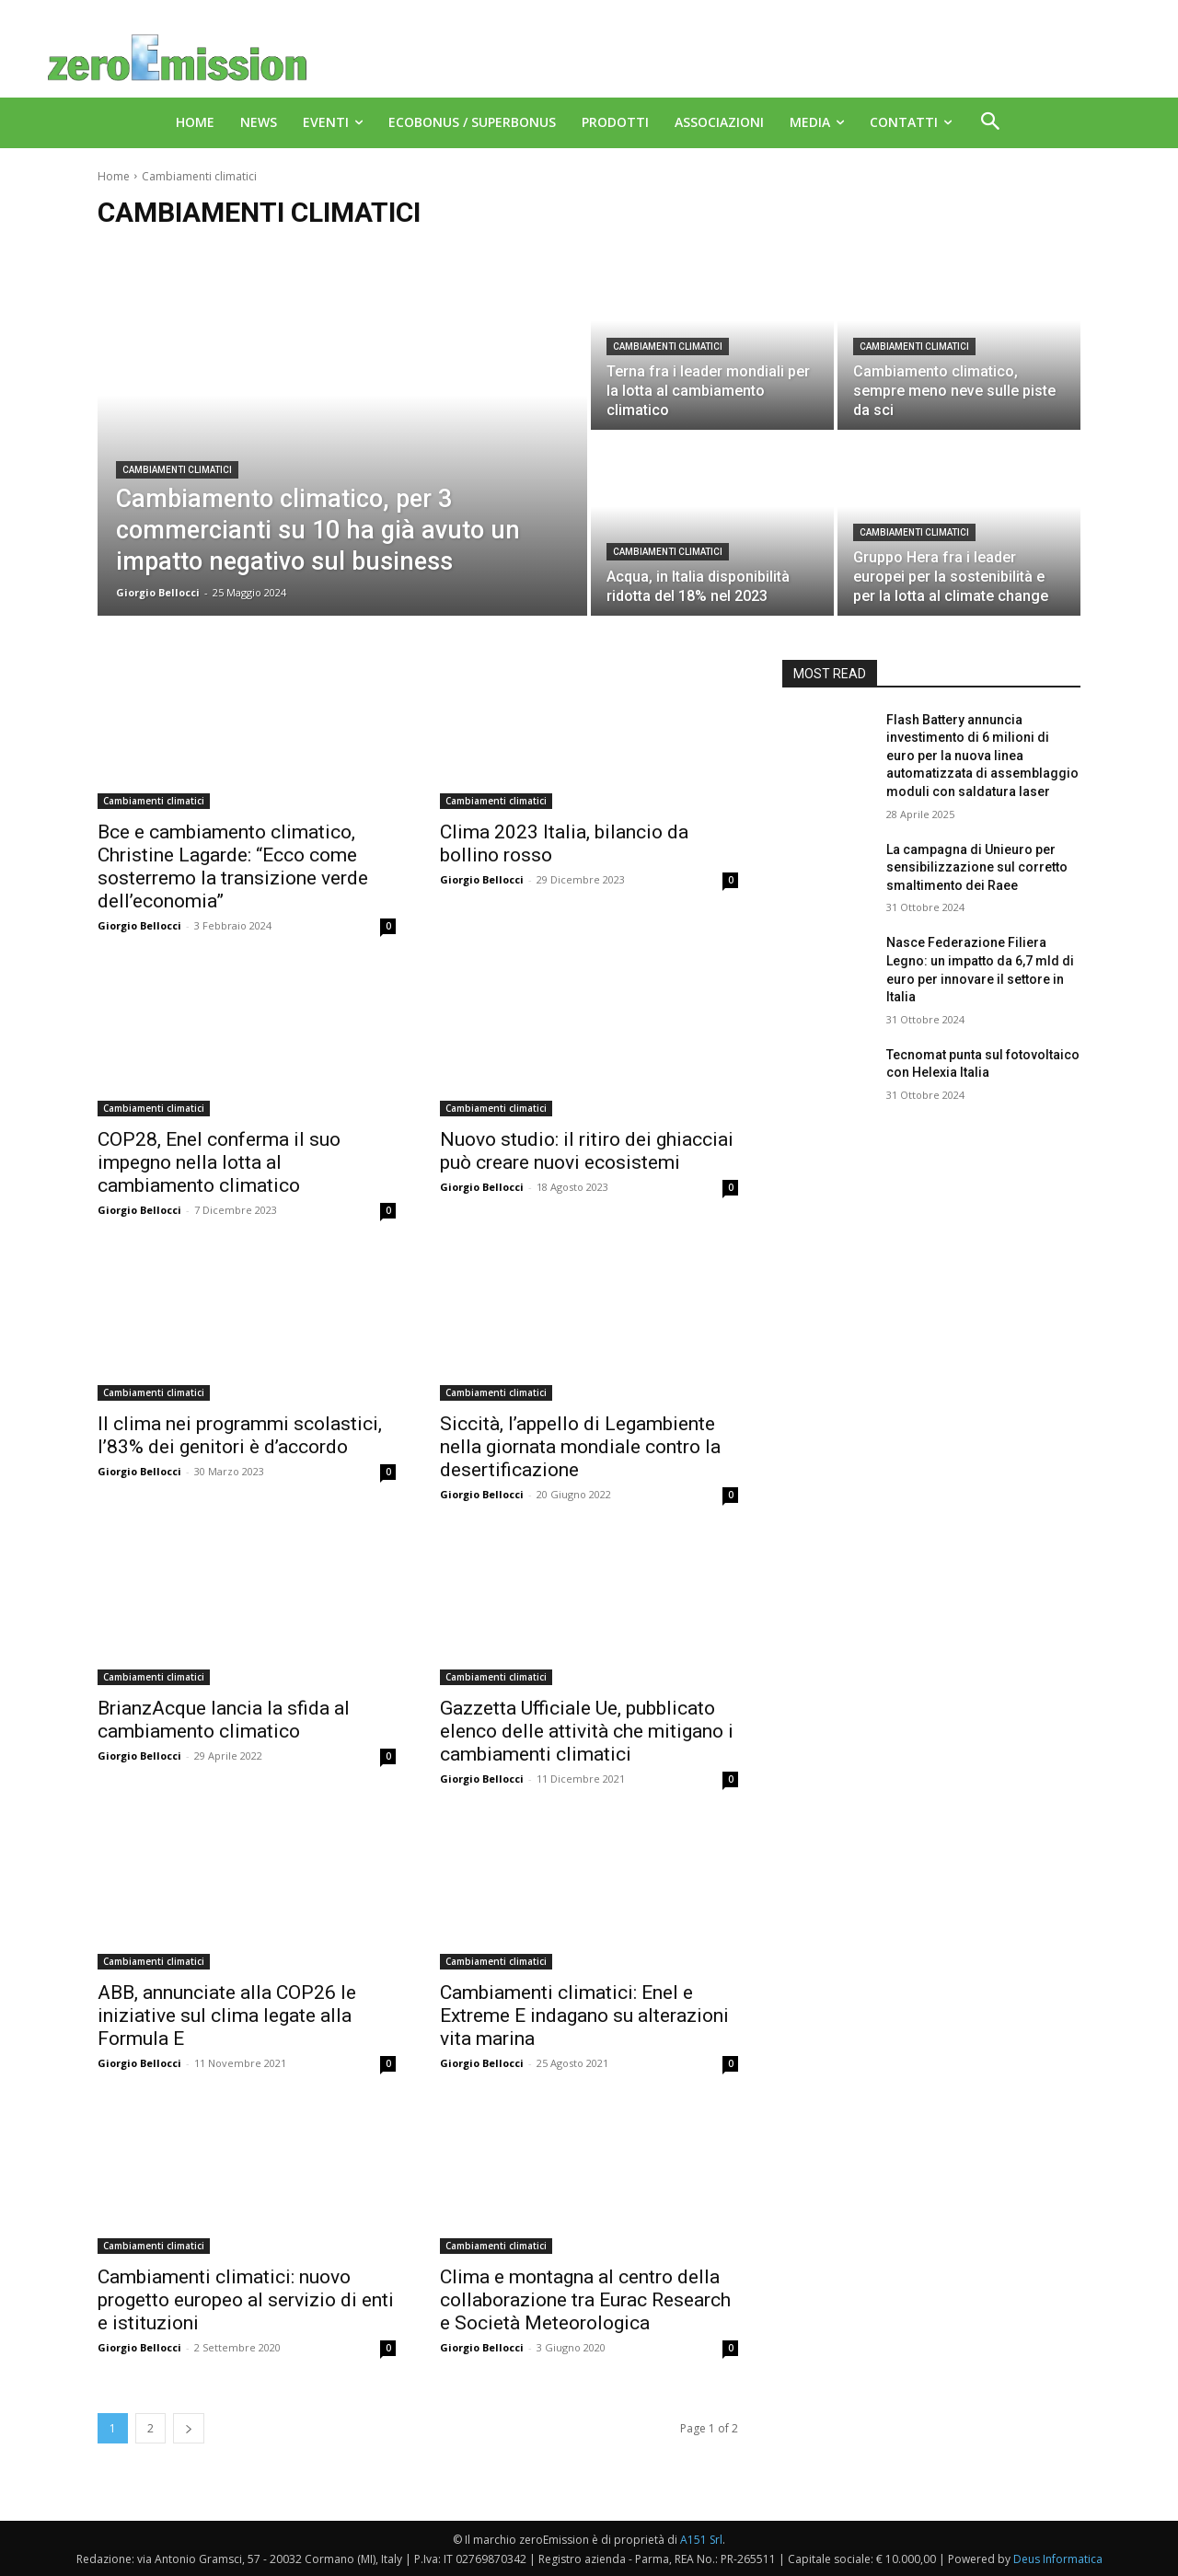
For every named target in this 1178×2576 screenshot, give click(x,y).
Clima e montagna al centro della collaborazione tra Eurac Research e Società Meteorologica (585, 2300)
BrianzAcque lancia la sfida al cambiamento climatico (224, 1719)
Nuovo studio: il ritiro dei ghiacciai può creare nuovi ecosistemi (586, 1150)
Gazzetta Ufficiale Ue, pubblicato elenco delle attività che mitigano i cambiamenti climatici (586, 1731)
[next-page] (188, 2428)
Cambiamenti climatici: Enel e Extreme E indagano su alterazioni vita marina (584, 2015)
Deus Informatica (1058, 2559)
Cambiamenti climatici (177, 470)
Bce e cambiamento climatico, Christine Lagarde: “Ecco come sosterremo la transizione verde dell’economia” (233, 866)
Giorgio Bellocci (139, 925)
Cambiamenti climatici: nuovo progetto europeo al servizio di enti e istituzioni (246, 2300)
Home (114, 176)
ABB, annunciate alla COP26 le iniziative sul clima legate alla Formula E (227, 2015)
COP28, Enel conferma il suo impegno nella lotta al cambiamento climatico (219, 1162)
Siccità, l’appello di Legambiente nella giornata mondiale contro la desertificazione (580, 1447)
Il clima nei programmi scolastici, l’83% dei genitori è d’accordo (240, 1435)
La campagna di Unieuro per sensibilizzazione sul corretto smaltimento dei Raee (977, 867)
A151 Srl (701, 2539)
